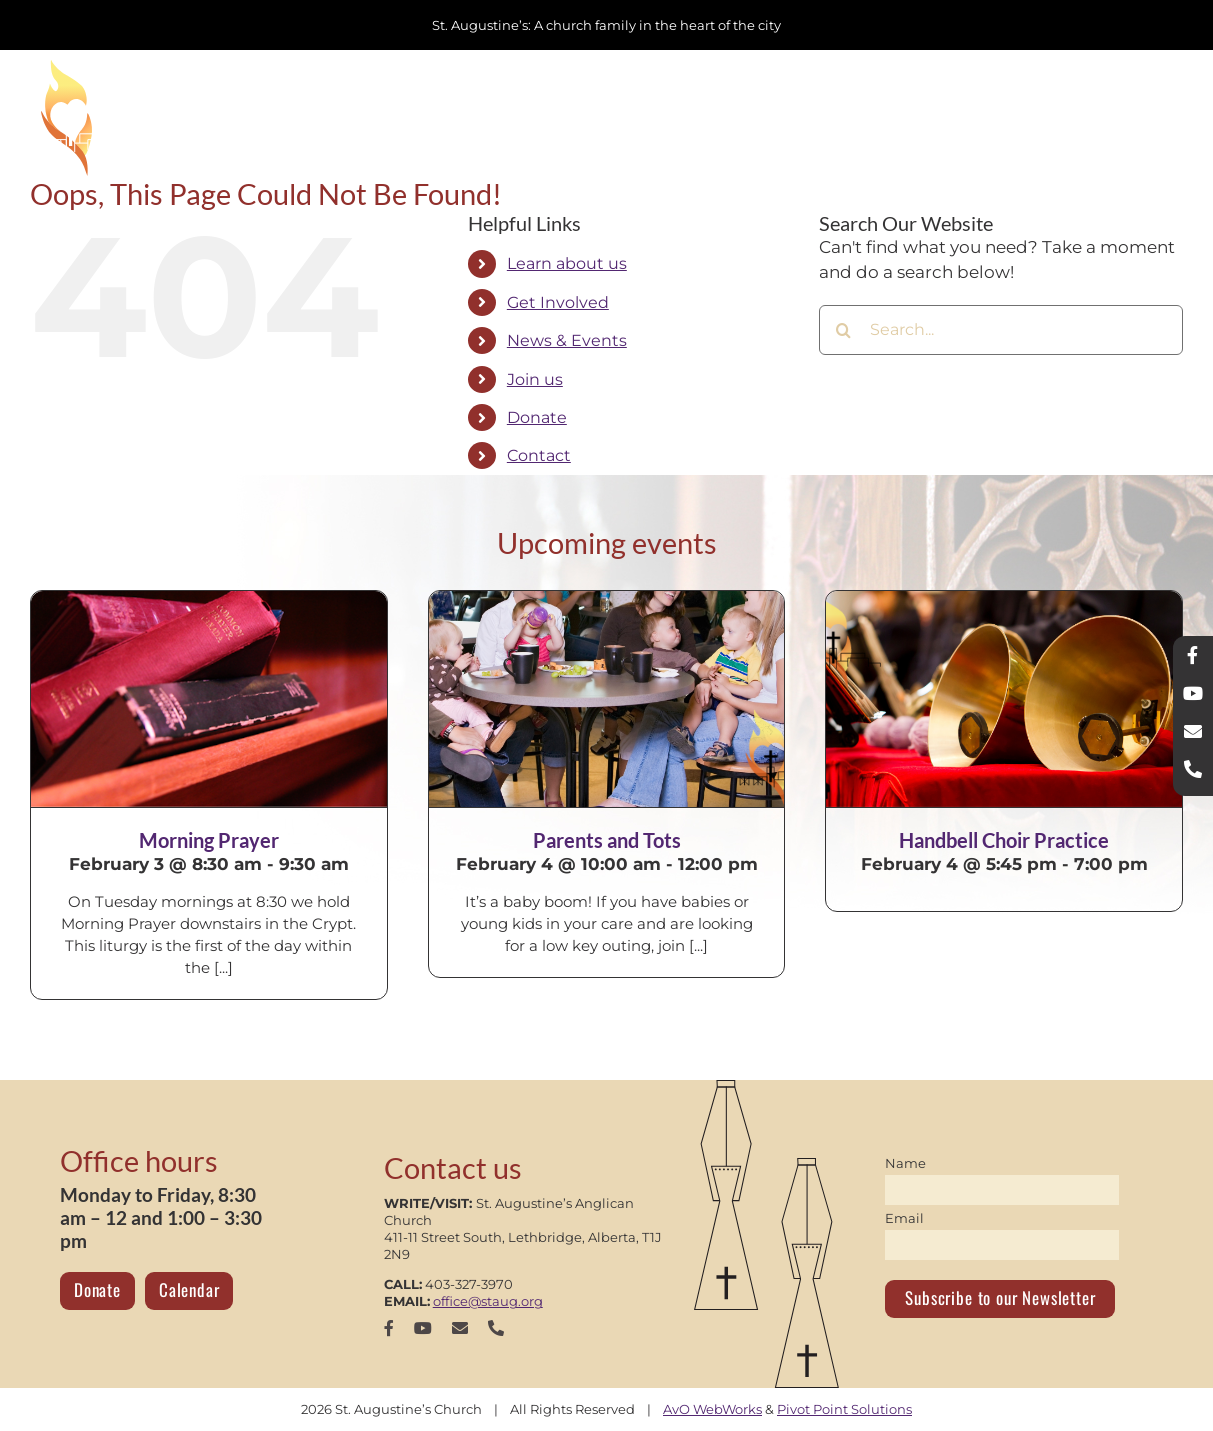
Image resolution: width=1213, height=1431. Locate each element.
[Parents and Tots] (607, 699)
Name (905, 1163)
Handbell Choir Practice (1004, 840)
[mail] (460, 1328)
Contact (539, 455)
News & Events (567, 340)
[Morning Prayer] (209, 699)
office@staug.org (488, 1301)
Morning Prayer (209, 840)
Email (904, 1218)
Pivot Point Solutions (844, 1409)
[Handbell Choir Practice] (1004, 699)
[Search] (844, 330)
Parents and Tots (607, 840)
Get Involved (558, 302)
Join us (535, 379)
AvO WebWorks (712, 1409)
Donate (537, 417)
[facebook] (389, 1328)
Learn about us (567, 263)
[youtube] (423, 1328)
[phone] (496, 1328)
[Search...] (1001, 330)
